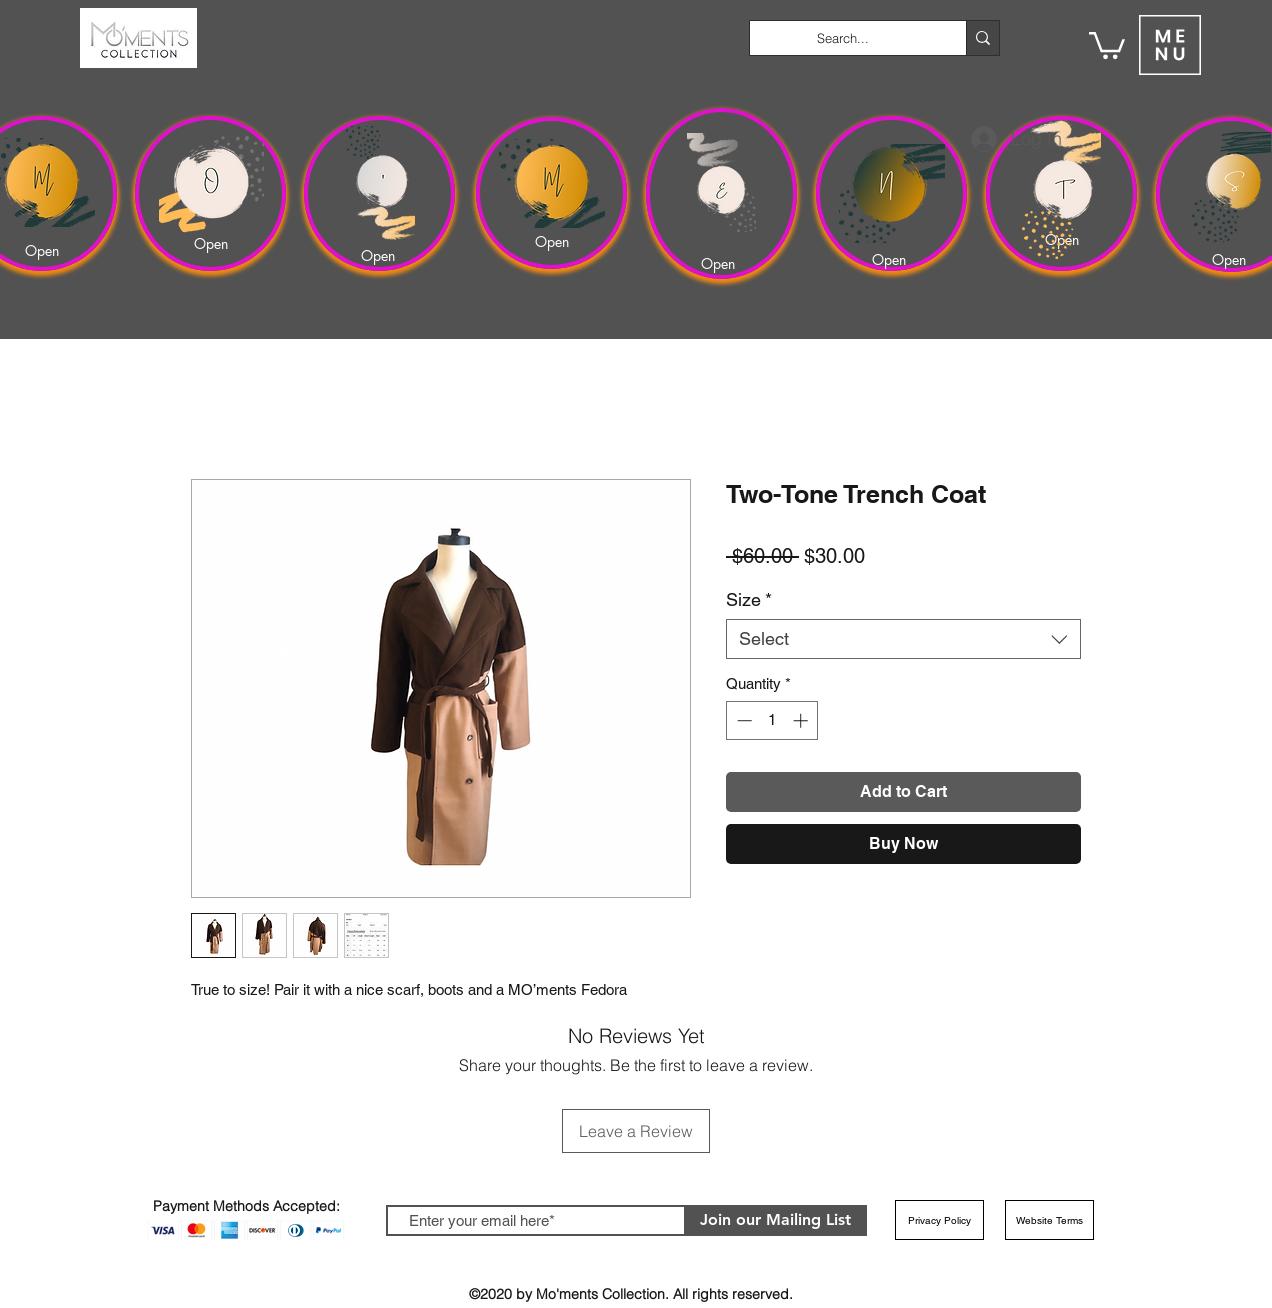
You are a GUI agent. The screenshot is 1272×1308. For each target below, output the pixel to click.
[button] (1107, 44)
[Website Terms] (1049, 1220)
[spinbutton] (772, 720)
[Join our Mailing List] (775, 1220)
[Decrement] (742, 720)
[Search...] (843, 38)
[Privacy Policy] (939, 1220)
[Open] (45, 250)
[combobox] (903, 639)
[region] (210, 193)
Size (749, 599)
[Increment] (802, 720)
